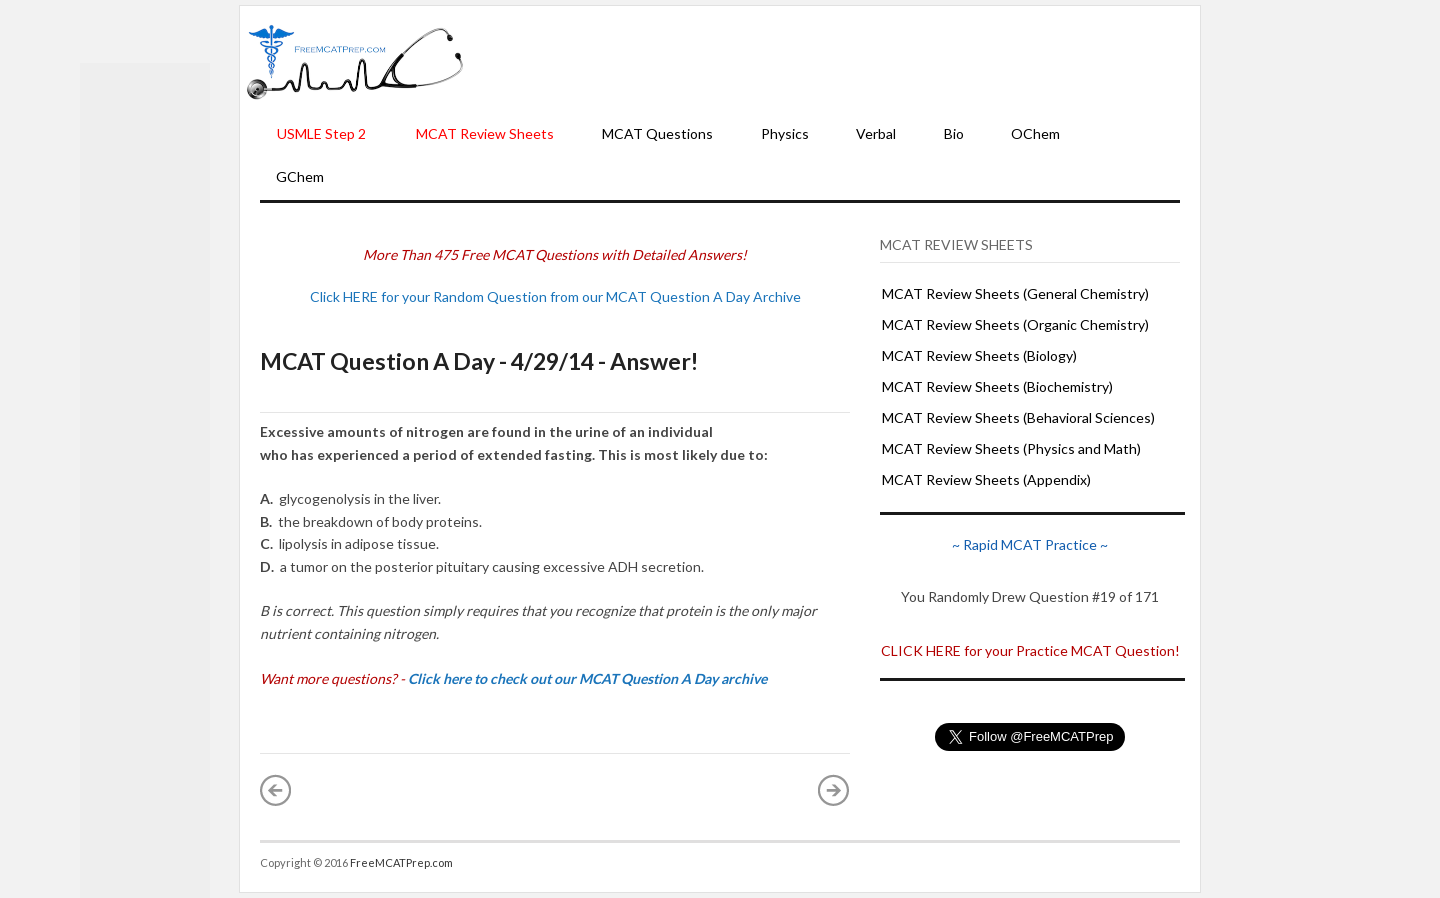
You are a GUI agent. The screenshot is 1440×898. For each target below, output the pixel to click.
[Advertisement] (832, 61)
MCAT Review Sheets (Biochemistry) (997, 386)
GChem (300, 176)
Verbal (876, 133)
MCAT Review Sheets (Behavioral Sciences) (1018, 417)
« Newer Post (276, 790)
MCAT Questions (657, 133)
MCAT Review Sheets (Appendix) (986, 479)
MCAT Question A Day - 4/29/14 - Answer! (479, 361)
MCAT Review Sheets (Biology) (979, 355)
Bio (954, 133)
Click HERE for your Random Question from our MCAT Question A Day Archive (555, 296)
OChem (1035, 133)
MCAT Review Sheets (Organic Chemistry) (1015, 324)
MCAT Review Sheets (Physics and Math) (1011, 448)
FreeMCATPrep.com (401, 862)
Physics (785, 133)
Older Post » (834, 790)
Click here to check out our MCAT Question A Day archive (587, 678)
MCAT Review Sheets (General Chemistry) (1015, 293)
